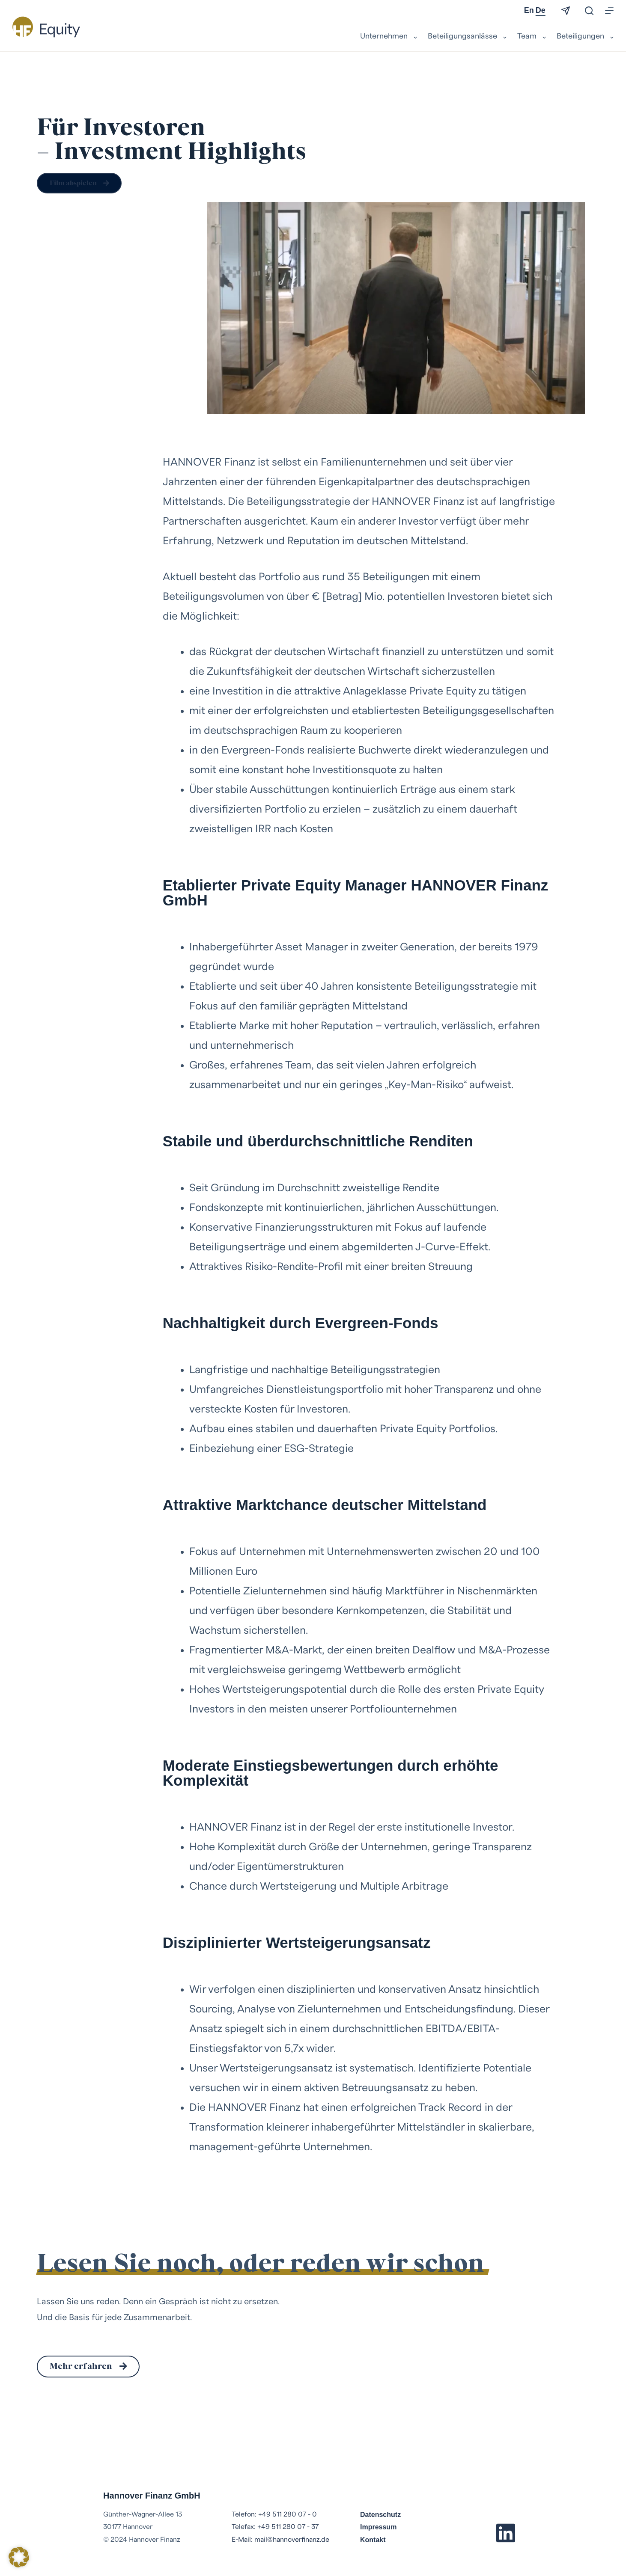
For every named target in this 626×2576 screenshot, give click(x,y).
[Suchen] (589, 10)
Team (532, 37)
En (529, 10)
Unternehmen (389, 37)
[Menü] (609, 10)
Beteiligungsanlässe (468, 37)
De (541, 10)
